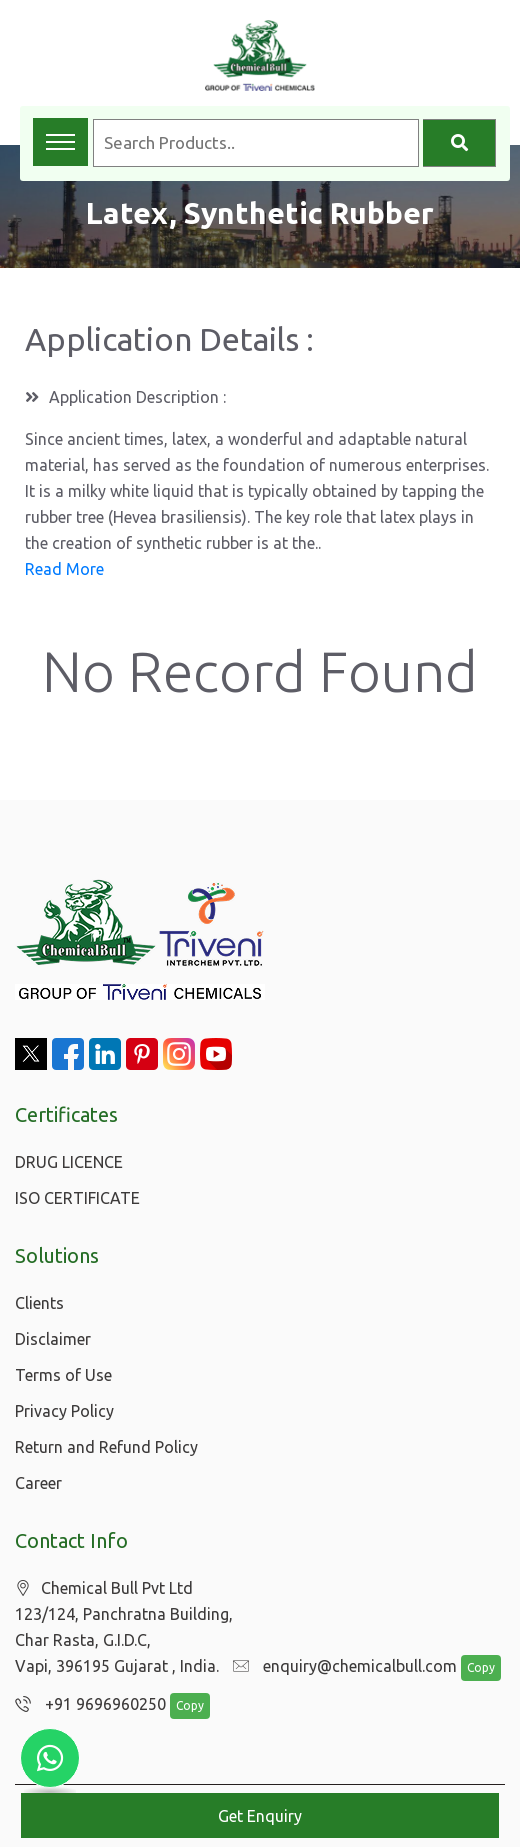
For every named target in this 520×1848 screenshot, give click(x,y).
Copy (471, 1668)
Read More (64, 569)
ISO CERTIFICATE (77, 1198)
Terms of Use (63, 1375)
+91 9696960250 (85, 1705)
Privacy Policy (64, 1411)
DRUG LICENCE (69, 1162)
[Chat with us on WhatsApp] (50, 1758)
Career (38, 1483)
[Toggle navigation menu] (60, 142)
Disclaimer (53, 1339)
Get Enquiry (260, 1816)
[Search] (459, 143)
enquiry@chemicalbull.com (340, 1667)
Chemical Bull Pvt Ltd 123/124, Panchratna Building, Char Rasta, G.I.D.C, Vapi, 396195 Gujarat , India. (124, 1627)
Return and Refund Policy (106, 1447)
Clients (39, 1303)
